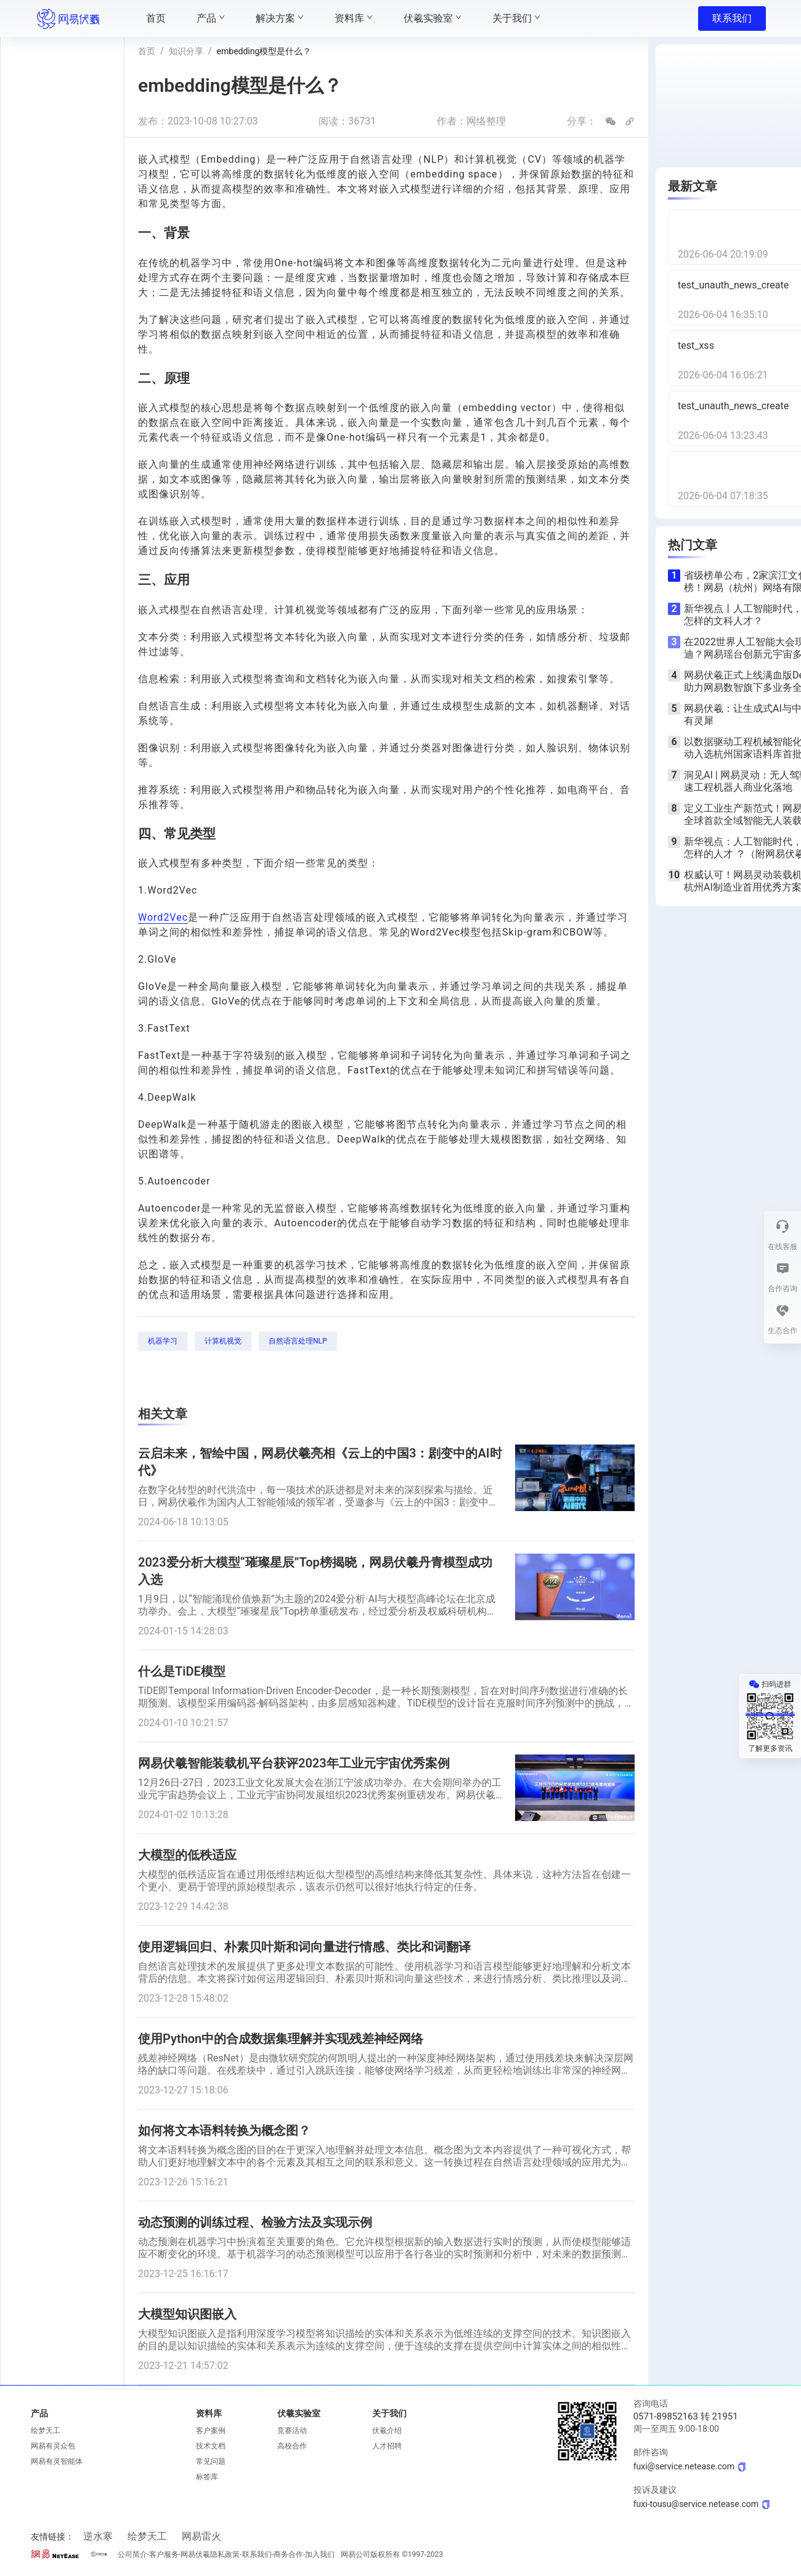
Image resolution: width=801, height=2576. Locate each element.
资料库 (209, 2413)
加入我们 (320, 2554)
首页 (146, 51)
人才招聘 (387, 2446)
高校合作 (292, 2446)
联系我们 (732, 18)
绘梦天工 (45, 2430)
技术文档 (211, 2446)
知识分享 (186, 51)
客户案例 (211, 2430)
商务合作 (288, 2554)
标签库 (207, 2476)
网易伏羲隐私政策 (210, 2554)
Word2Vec (163, 917)
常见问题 (211, 2461)
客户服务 (164, 2554)
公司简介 (132, 2554)
